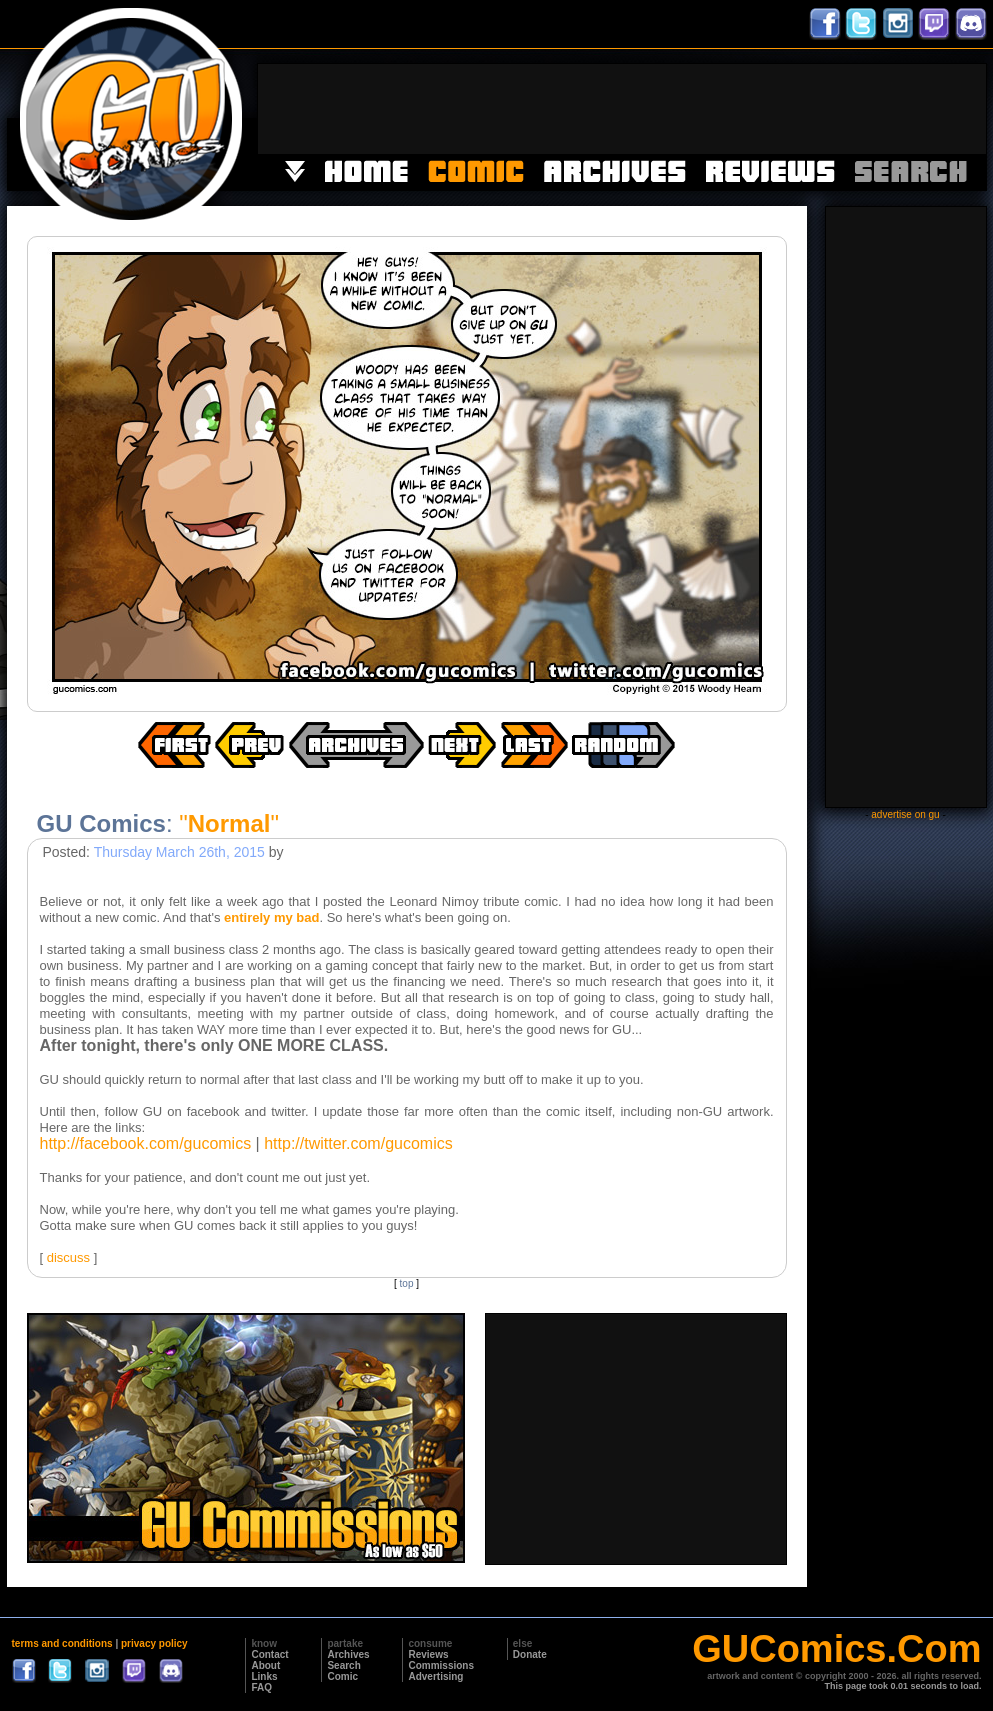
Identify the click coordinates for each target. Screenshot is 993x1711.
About (265, 1665)
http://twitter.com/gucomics (358, 1143)
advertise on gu (905, 814)
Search (343, 1665)
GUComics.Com (836, 1649)
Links (264, 1676)
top (407, 1283)
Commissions (441, 1665)
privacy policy (154, 1643)
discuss (68, 1257)
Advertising (435, 1676)
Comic (342, 1676)
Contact (269, 1654)
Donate (530, 1654)
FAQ (261, 1687)
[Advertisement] (622, 109)
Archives (348, 1654)
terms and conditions (62, 1643)
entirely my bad (271, 917)
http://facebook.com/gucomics (146, 1143)
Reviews (428, 1654)
